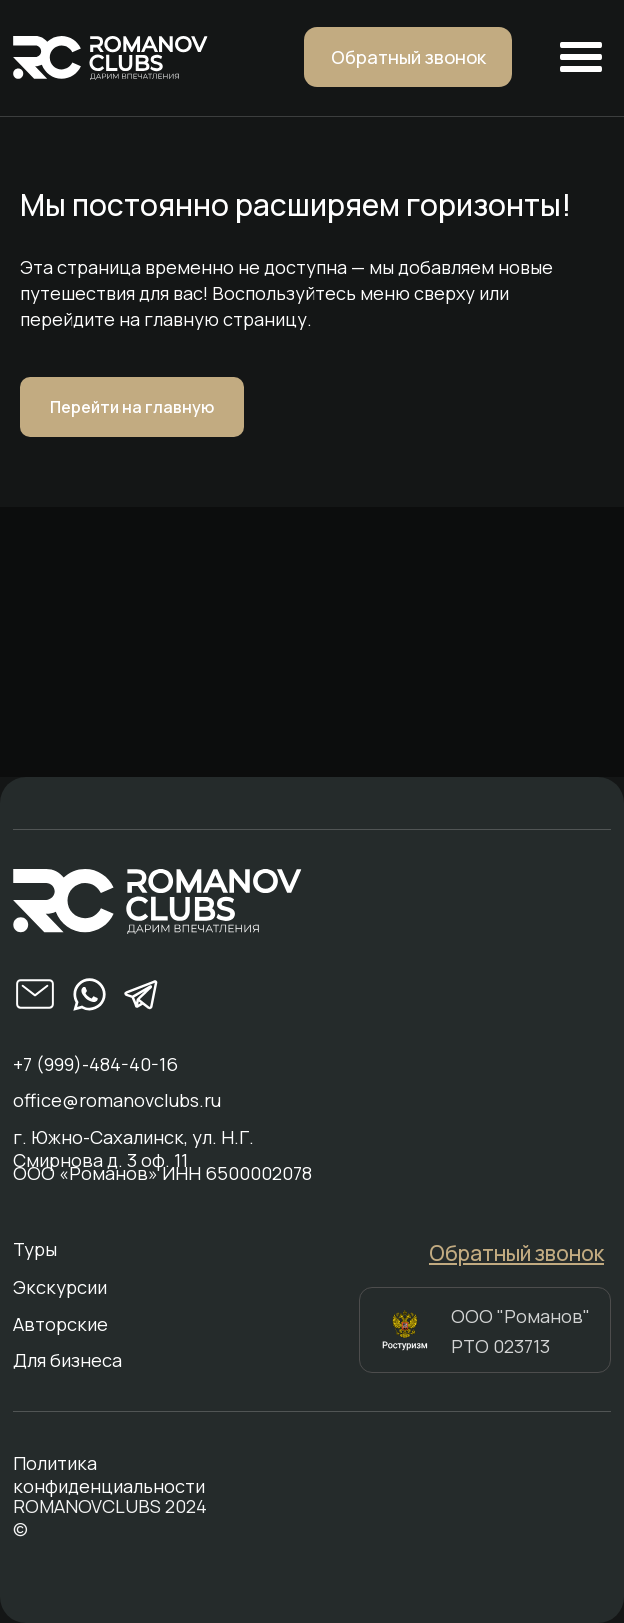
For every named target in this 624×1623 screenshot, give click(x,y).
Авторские (60, 1324)
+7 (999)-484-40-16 (95, 1064)
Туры (35, 1249)
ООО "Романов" (520, 1316)
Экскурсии (60, 1287)
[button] (408, 57)
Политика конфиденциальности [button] (109, 1475)
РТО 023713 (500, 1346)
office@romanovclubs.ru (117, 1100)
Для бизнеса (67, 1360)
